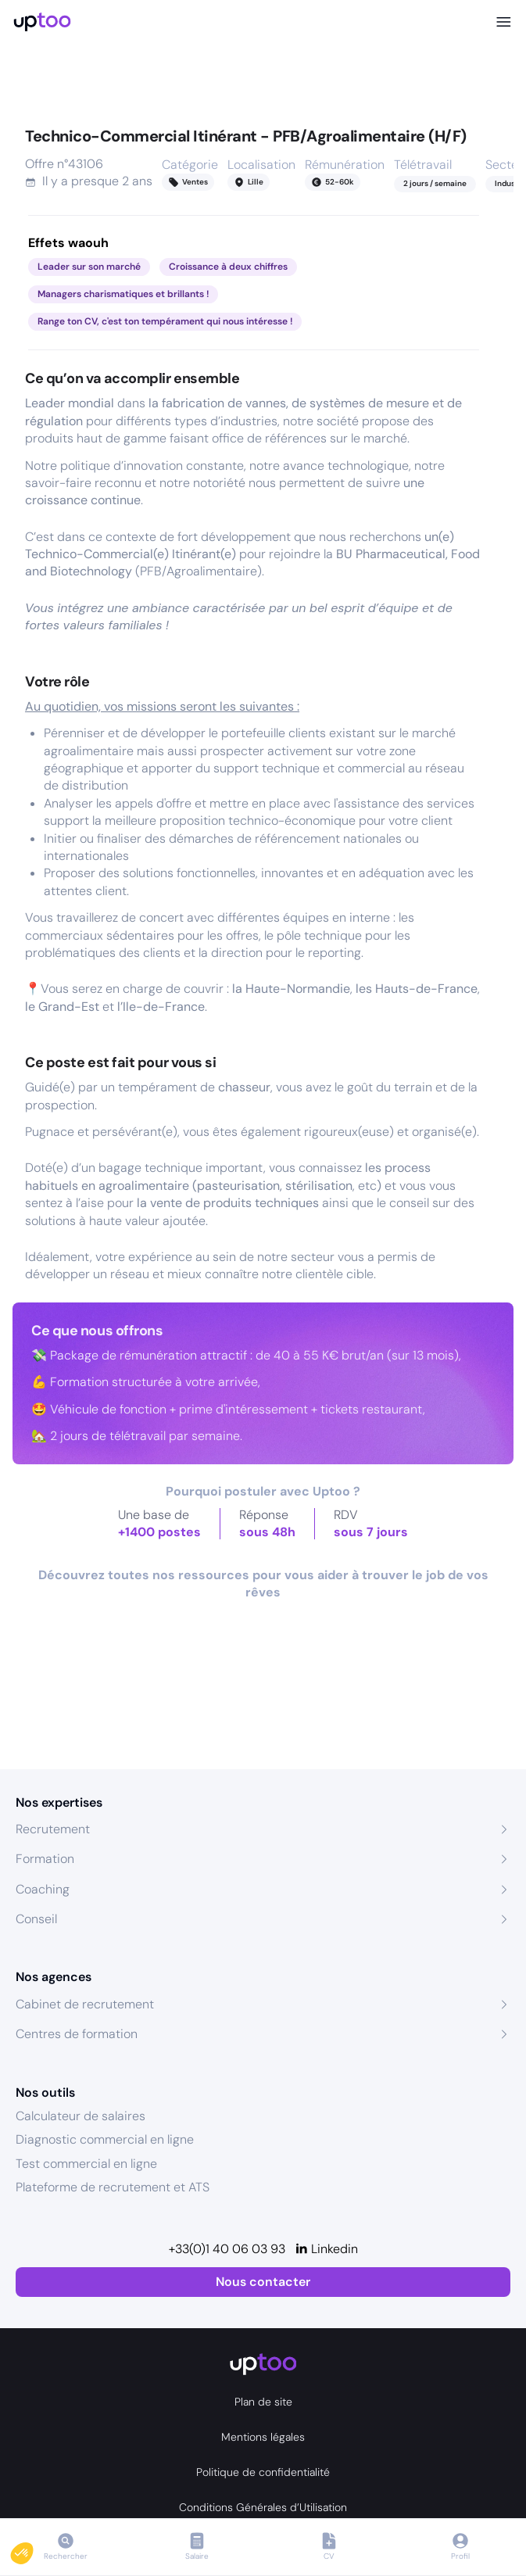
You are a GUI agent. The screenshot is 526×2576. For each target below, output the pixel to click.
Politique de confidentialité (263, 2472)
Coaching (43, 1889)
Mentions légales (263, 2437)
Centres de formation (77, 2034)
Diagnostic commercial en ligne (105, 2139)
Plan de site (263, 2402)
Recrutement (53, 1829)
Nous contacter (263, 2281)
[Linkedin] (326, 2249)
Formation (45, 1858)
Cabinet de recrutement (85, 2004)
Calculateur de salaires (80, 2116)
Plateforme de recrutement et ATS (112, 2187)
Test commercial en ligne (86, 2163)
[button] (33, 2549)
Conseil (36, 1919)
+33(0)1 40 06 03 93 (227, 2249)
